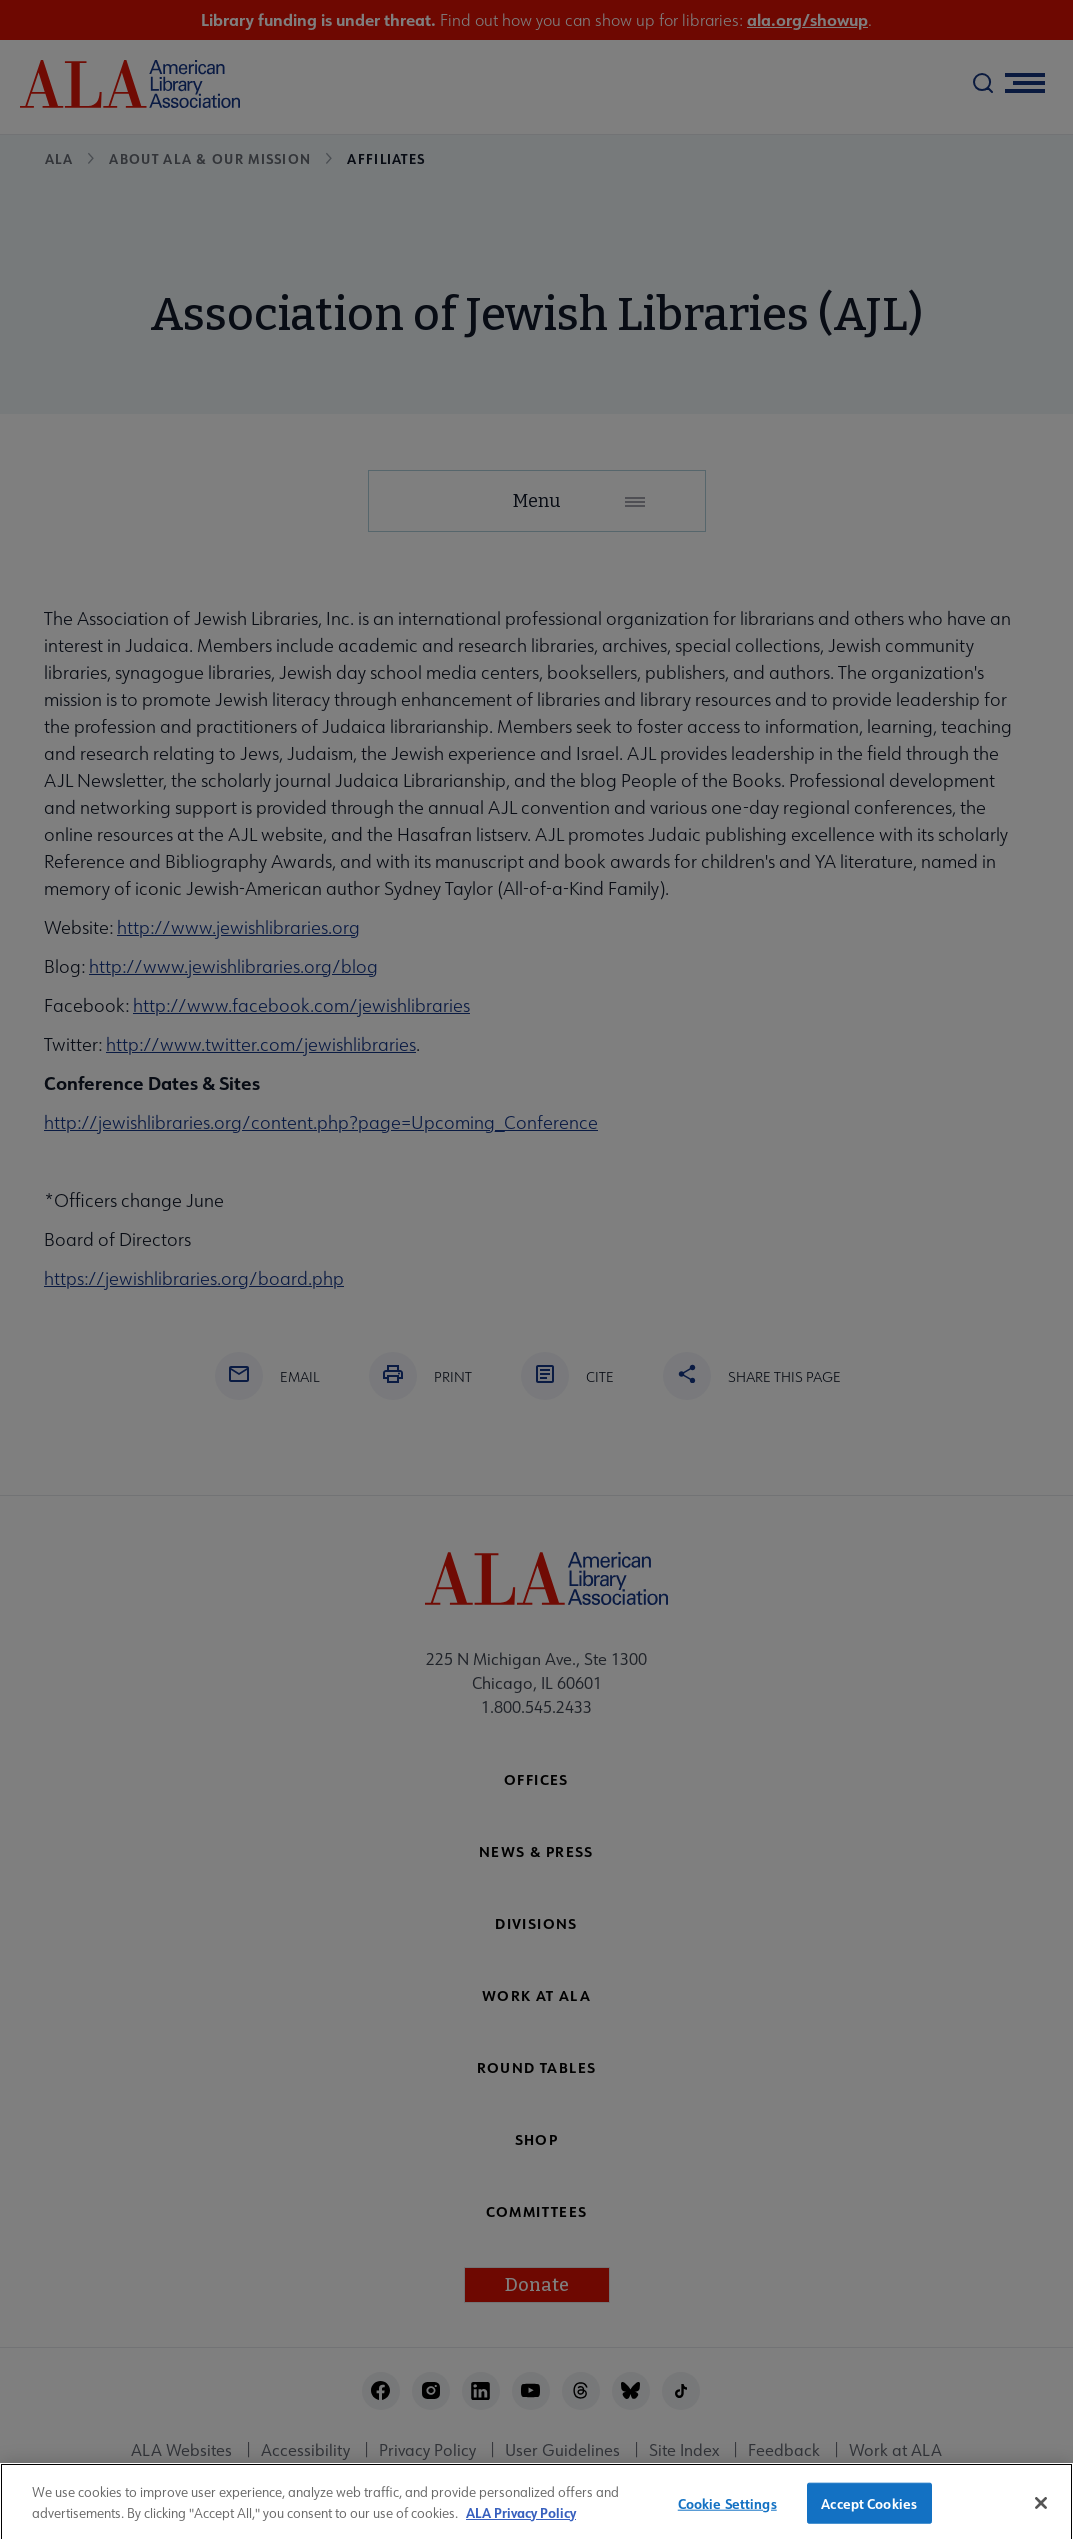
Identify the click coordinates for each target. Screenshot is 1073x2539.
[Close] (1041, 2512)
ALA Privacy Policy (521, 2521)
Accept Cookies (869, 2512)
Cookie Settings (727, 2512)
